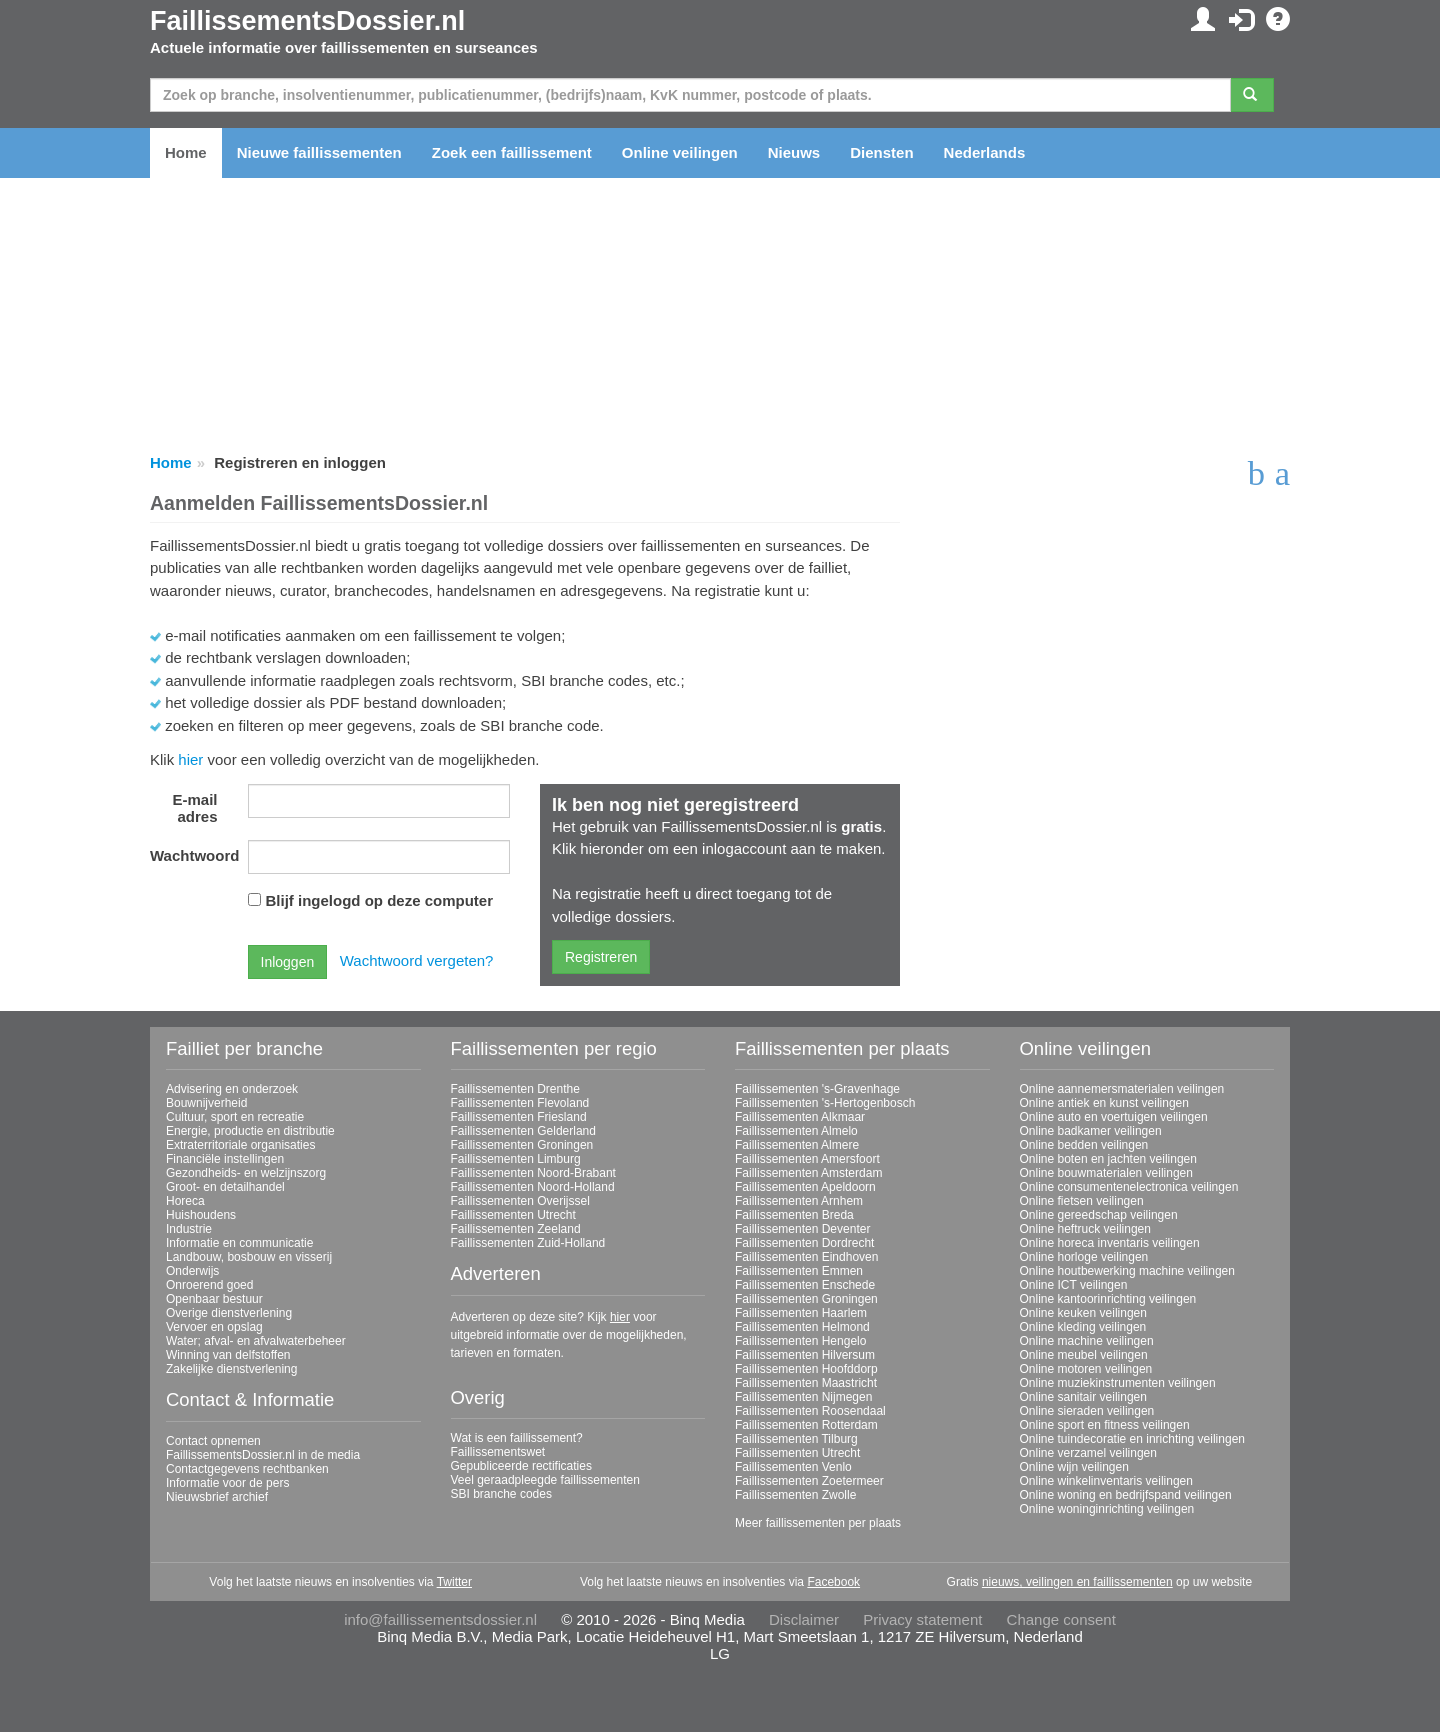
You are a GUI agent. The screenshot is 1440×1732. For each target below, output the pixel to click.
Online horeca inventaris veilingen (1110, 1243)
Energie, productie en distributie (250, 1131)
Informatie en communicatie (239, 1243)
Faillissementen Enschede (805, 1285)
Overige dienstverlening (229, 1313)
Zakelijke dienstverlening (231, 1369)
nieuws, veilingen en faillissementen (1077, 1582)
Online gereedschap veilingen (1099, 1215)
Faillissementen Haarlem (801, 1313)
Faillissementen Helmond (802, 1327)
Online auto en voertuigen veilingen (1114, 1117)
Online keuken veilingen (1083, 1313)
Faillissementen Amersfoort (807, 1159)
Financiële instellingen (225, 1159)
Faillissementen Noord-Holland (533, 1187)
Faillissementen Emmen (799, 1271)
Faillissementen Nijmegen (803, 1397)
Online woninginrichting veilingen (1107, 1509)
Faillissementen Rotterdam (806, 1425)
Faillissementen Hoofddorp (806, 1369)
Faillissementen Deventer (802, 1229)
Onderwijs (192, 1271)
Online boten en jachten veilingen (1108, 1159)
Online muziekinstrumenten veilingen (1118, 1383)
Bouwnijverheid (206, 1103)
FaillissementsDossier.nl (307, 21)
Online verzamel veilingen (1088, 1453)
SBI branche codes (501, 1494)
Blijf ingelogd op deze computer (380, 900)
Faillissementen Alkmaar (800, 1117)
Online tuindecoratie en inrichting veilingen (1132, 1439)
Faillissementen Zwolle (795, 1495)
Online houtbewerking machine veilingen (1127, 1271)
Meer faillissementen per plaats (818, 1523)
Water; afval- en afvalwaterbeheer (256, 1341)
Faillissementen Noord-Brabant (533, 1173)
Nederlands (985, 152)
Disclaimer (804, 1619)
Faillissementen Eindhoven (806, 1257)
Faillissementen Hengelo (800, 1341)
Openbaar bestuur (214, 1299)
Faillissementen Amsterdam (808, 1173)
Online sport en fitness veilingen (1105, 1425)
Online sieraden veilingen (1087, 1411)
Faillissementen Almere (797, 1145)
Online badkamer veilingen (1091, 1131)
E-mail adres (194, 808)
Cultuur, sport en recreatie (235, 1117)
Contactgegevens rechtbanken (247, 1469)
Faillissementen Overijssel (520, 1201)
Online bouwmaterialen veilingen (1106, 1173)
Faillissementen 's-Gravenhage (817, 1089)
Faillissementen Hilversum (805, 1355)
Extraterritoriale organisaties (240, 1145)
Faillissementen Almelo (796, 1131)
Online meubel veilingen (1084, 1355)
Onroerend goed (209, 1285)
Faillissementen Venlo (793, 1467)
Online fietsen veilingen (1082, 1201)
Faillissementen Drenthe (515, 1089)
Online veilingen (680, 152)
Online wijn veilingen (1074, 1467)
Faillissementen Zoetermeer (809, 1481)
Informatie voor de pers (227, 1483)
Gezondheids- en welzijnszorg (246, 1173)
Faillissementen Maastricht (806, 1383)
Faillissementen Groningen (522, 1145)
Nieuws (794, 152)
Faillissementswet (498, 1452)
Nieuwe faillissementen (319, 152)
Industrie (189, 1229)
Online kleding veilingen (1083, 1327)
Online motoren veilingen (1086, 1369)
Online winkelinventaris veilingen (1106, 1481)
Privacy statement (922, 1619)
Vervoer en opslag (214, 1327)
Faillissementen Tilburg (796, 1439)
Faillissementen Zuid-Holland (528, 1243)
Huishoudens (201, 1215)
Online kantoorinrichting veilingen (1108, 1299)
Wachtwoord (191, 855)
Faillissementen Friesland (519, 1117)
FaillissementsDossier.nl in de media (263, 1455)
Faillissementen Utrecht (513, 1215)
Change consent (1061, 1619)
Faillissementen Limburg (516, 1159)
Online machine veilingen (1087, 1341)
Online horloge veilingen (1084, 1257)
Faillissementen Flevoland (520, 1103)
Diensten (881, 152)
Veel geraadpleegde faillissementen (545, 1480)
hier (190, 759)
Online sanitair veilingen (1083, 1397)
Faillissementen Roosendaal (810, 1411)
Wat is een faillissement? (517, 1438)
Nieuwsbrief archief (217, 1497)
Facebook (833, 1582)
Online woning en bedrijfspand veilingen (1126, 1495)
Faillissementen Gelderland (523, 1131)
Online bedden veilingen (1084, 1145)
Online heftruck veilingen (1085, 1229)
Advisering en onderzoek (232, 1089)
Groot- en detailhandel (225, 1187)
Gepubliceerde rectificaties (521, 1466)
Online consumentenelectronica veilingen (1129, 1187)
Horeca (185, 1201)
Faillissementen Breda (794, 1215)
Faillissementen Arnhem (799, 1201)
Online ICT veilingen (1074, 1285)
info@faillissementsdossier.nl (440, 1619)
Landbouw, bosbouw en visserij (249, 1257)
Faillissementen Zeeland (516, 1229)
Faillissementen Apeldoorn (805, 1187)
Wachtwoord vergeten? (417, 960)
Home (186, 152)
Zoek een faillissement (512, 152)
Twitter (454, 1582)
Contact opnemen (213, 1441)
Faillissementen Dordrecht (804, 1243)
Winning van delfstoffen (228, 1355)
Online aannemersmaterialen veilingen (1122, 1089)
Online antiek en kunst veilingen (1104, 1103)
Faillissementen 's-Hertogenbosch (825, 1103)
